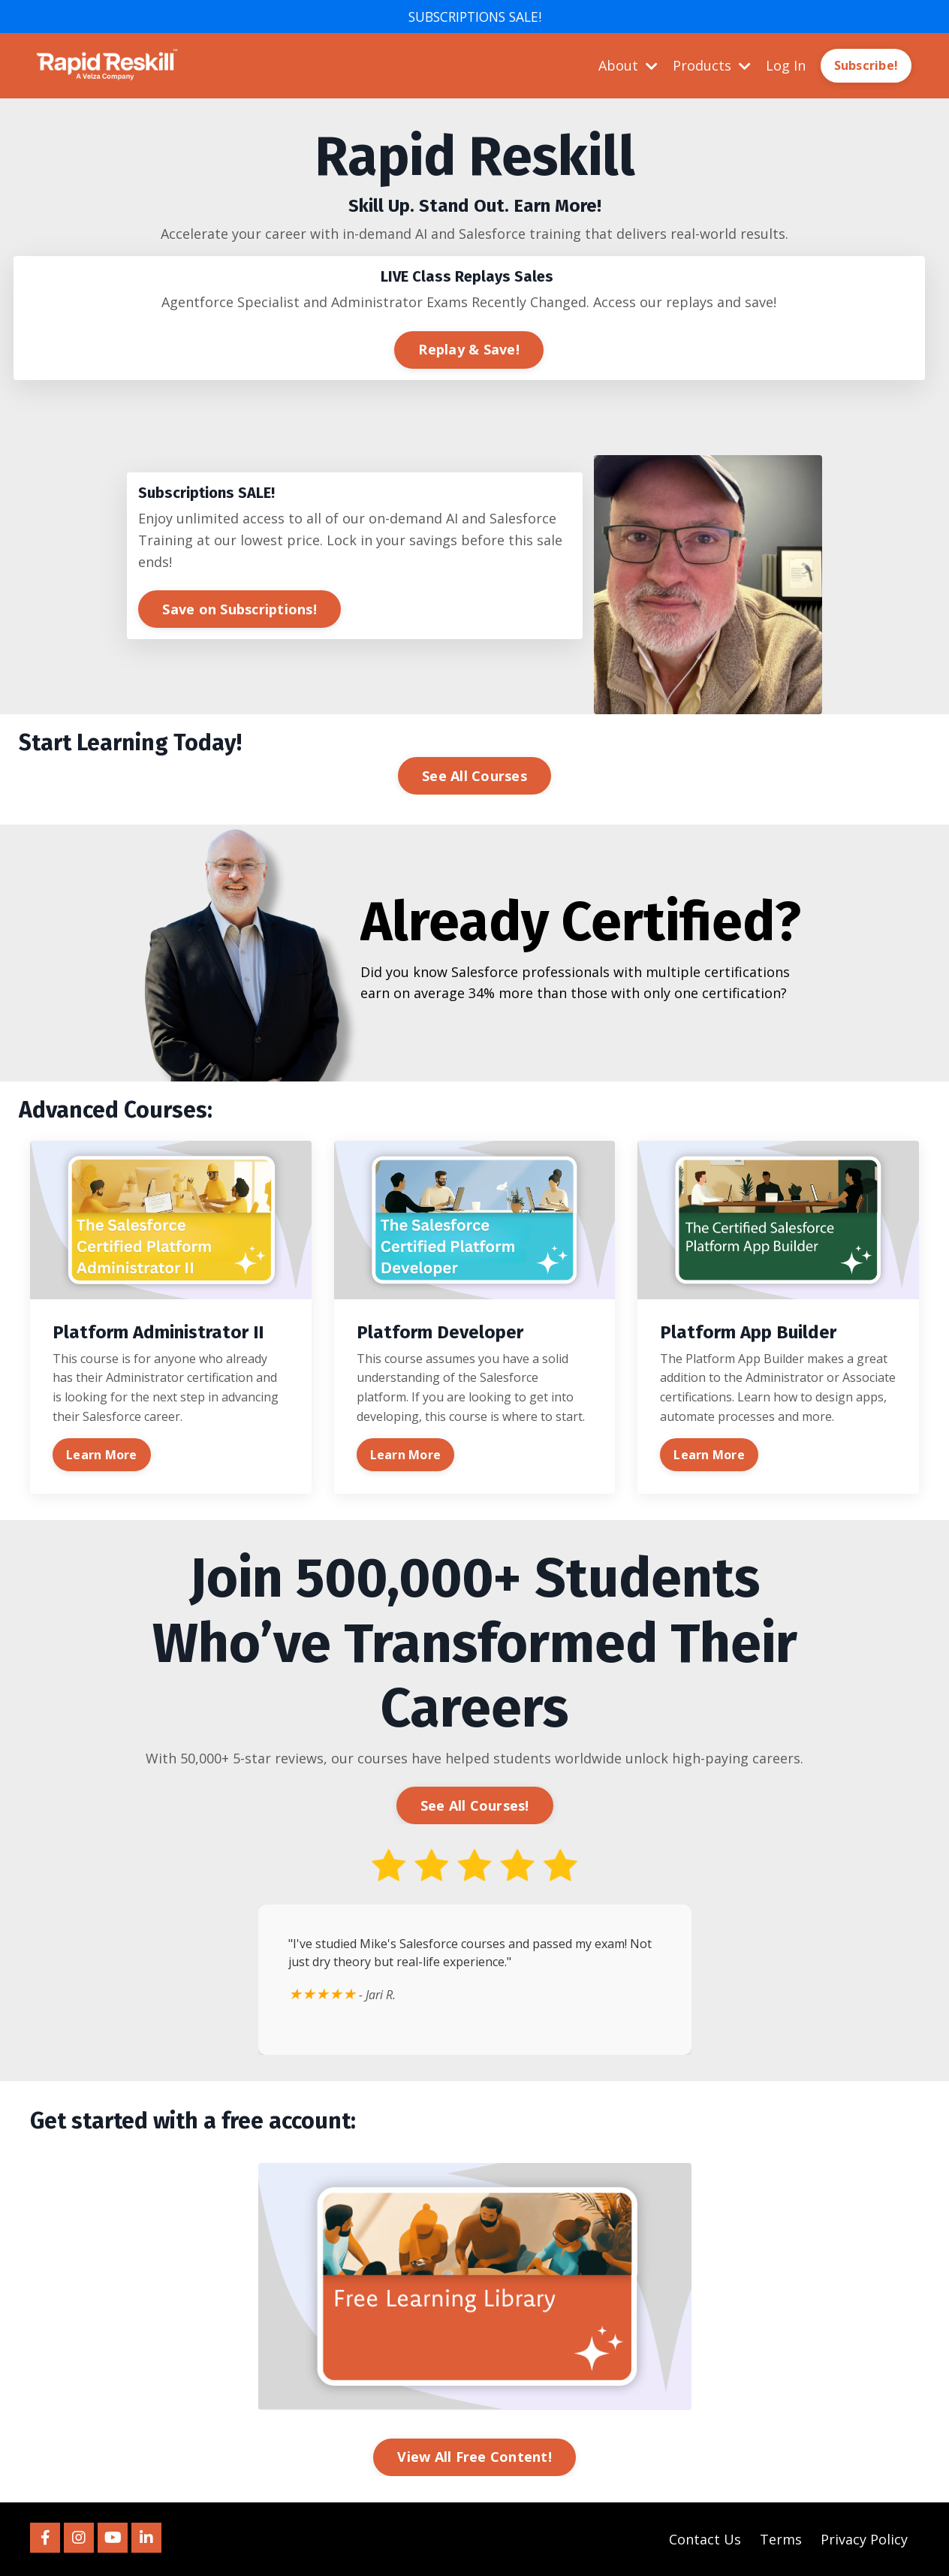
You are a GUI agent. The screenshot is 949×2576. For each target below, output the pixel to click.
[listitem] (474, 185)
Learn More (101, 1454)
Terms (781, 2539)
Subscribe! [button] (866, 66)
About (628, 65)
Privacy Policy (864, 2539)
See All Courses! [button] (474, 1805)
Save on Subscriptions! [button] (239, 609)
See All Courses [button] (474, 776)
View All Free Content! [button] (474, 2457)
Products (712, 65)
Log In (786, 65)
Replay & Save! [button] (469, 349)
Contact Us (705, 2539)
